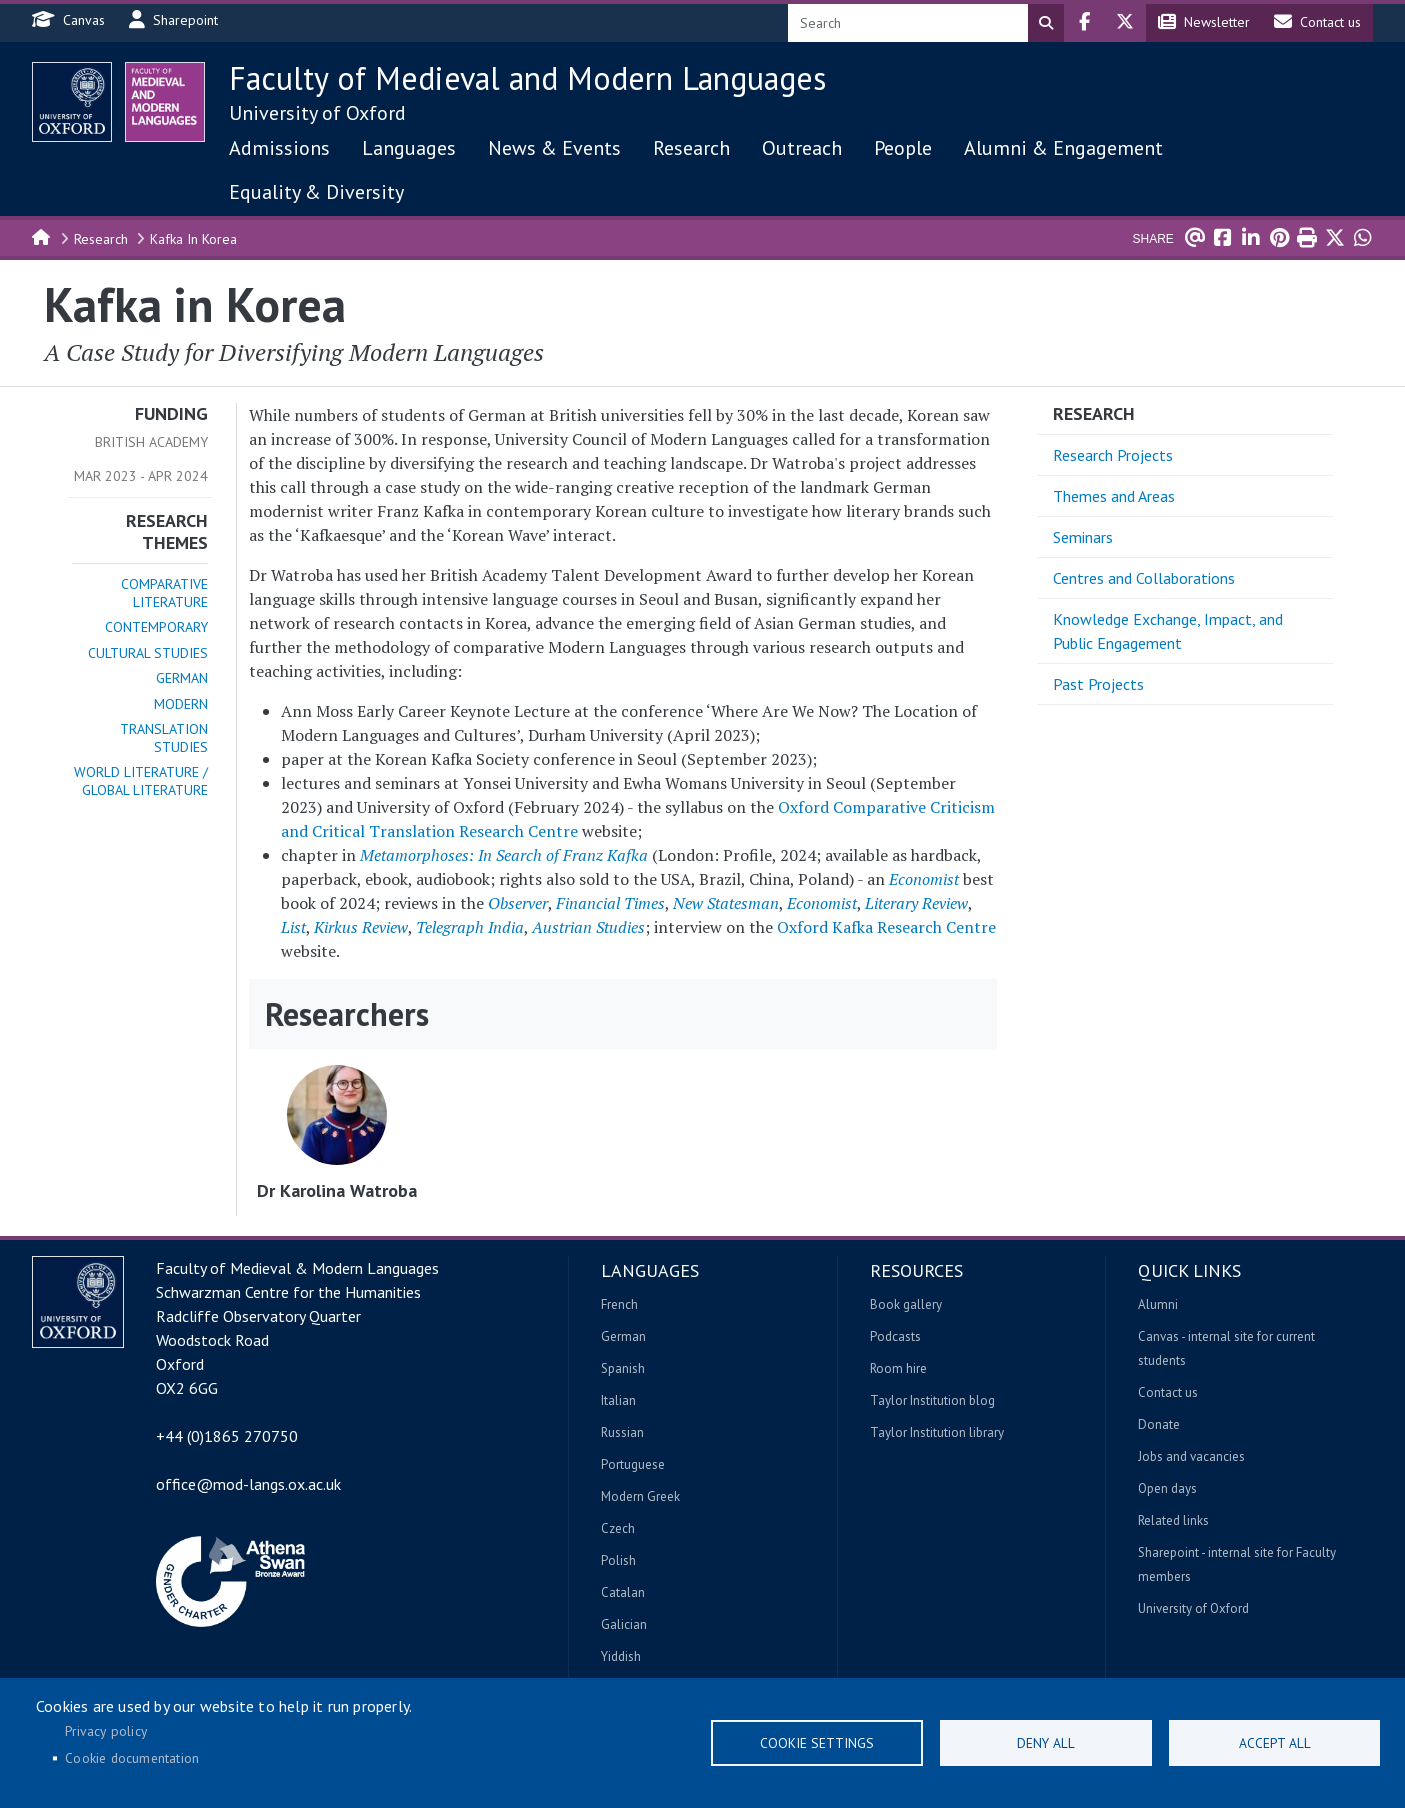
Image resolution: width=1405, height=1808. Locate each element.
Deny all (1046, 1743)
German (182, 678)
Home (42, 236)
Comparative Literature (164, 593)
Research (691, 148)
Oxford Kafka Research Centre (886, 927)
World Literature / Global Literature (141, 781)
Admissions (279, 148)
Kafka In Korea (193, 239)
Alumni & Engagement (1063, 148)
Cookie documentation (132, 1758)
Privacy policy (106, 1731)
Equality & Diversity (316, 192)
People (903, 148)
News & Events (554, 148)
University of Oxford (317, 113)
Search (1046, 23)
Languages (409, 148)
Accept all (1275, 1743)
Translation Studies (164, 738)
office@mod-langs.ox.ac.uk (248, 1484)
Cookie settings (817, 1743)
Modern (181, 704)
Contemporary (156, 627)
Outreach (802, 148)
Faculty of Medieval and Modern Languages (527, 78)
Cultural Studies (148, 653)
